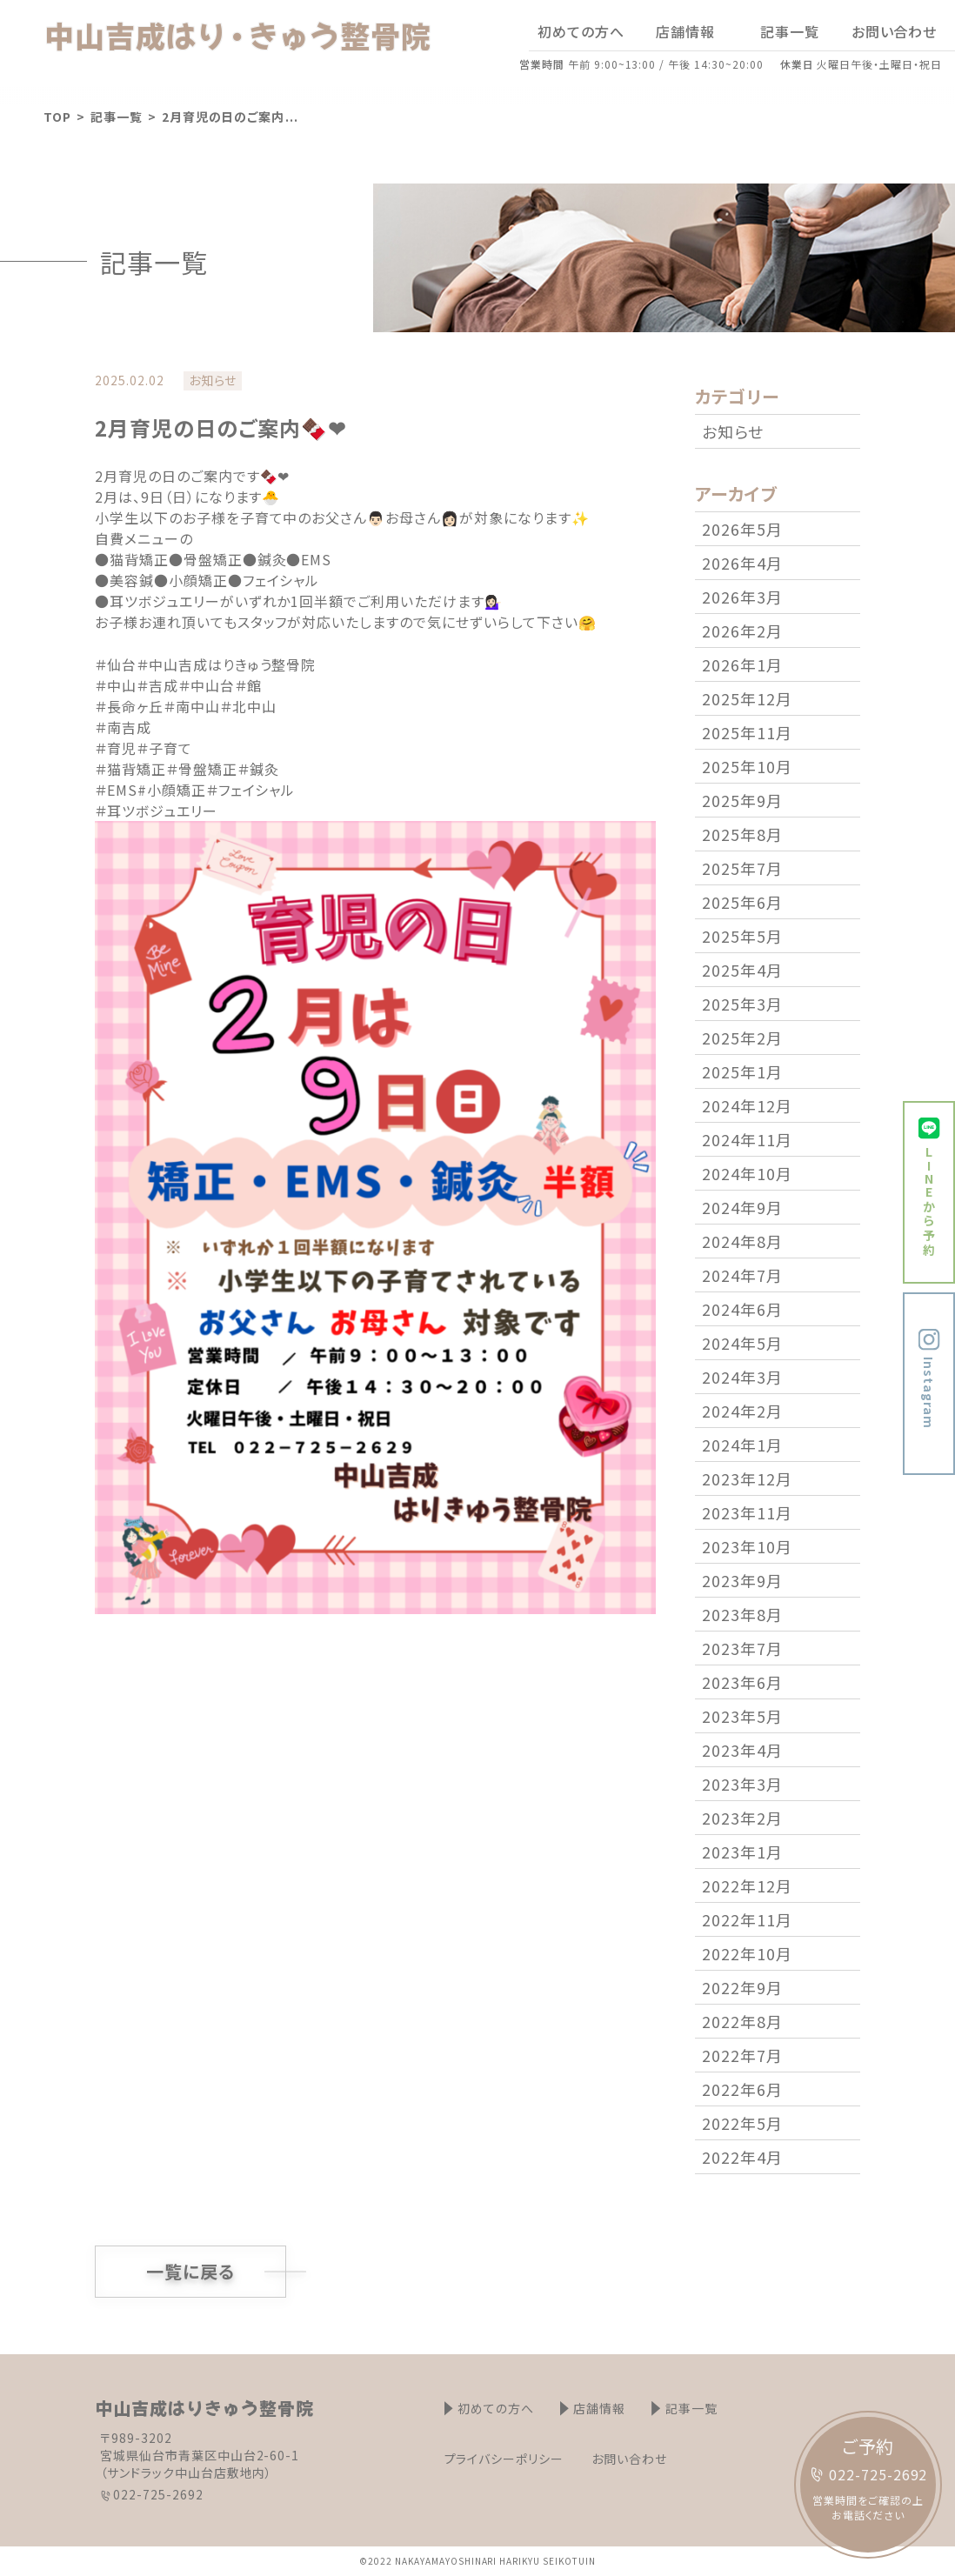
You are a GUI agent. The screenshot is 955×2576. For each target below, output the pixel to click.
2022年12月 (747, 1885)
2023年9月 (742, 1580)
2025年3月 (742, 1003)
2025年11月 (747, 732)
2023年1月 (742, 1851)
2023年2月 (742, 1817)
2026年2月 (742, 630)
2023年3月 (742, 1783)
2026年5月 (742, 528)
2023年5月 (742, 1716)
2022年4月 (742, 2157)
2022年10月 (747, 1953)
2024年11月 (747, 1139)
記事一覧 (116, 117)
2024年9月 (742, 1207)
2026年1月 (742, 664)
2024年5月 (742, 1342)
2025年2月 (742, 1037)
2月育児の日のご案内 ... (230, 117)
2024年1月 (742, 1444)
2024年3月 (742, 1376)
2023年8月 (742, 1614)
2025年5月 (742, 935)
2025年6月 (742, 902)
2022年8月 (742, 2021)
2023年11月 (747, 1512)
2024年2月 (742, 1410)
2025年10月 (747, 766)
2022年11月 (747, 1919)
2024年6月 (742, 1309)
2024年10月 (747, 1173)
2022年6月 (742, 2089)
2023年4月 (742, 1749)
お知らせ (733, 431)
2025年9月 (742, 800)
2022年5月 (742, 2123)
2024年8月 (742, 1241)
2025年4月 (742, 969)
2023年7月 (742, 1648)
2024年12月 (747, 1105)
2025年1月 (742, 1071)
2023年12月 (747, 1478)
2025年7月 (742, 868)
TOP (57, 117)
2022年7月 (742, 2055)
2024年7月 (742, 1275)
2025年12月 (747, 698)
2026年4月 (742, 562)
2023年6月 (742, 1682)
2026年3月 (742, 596)
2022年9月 (742, 1987)
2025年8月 (742, 834)
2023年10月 (747, 1546)
